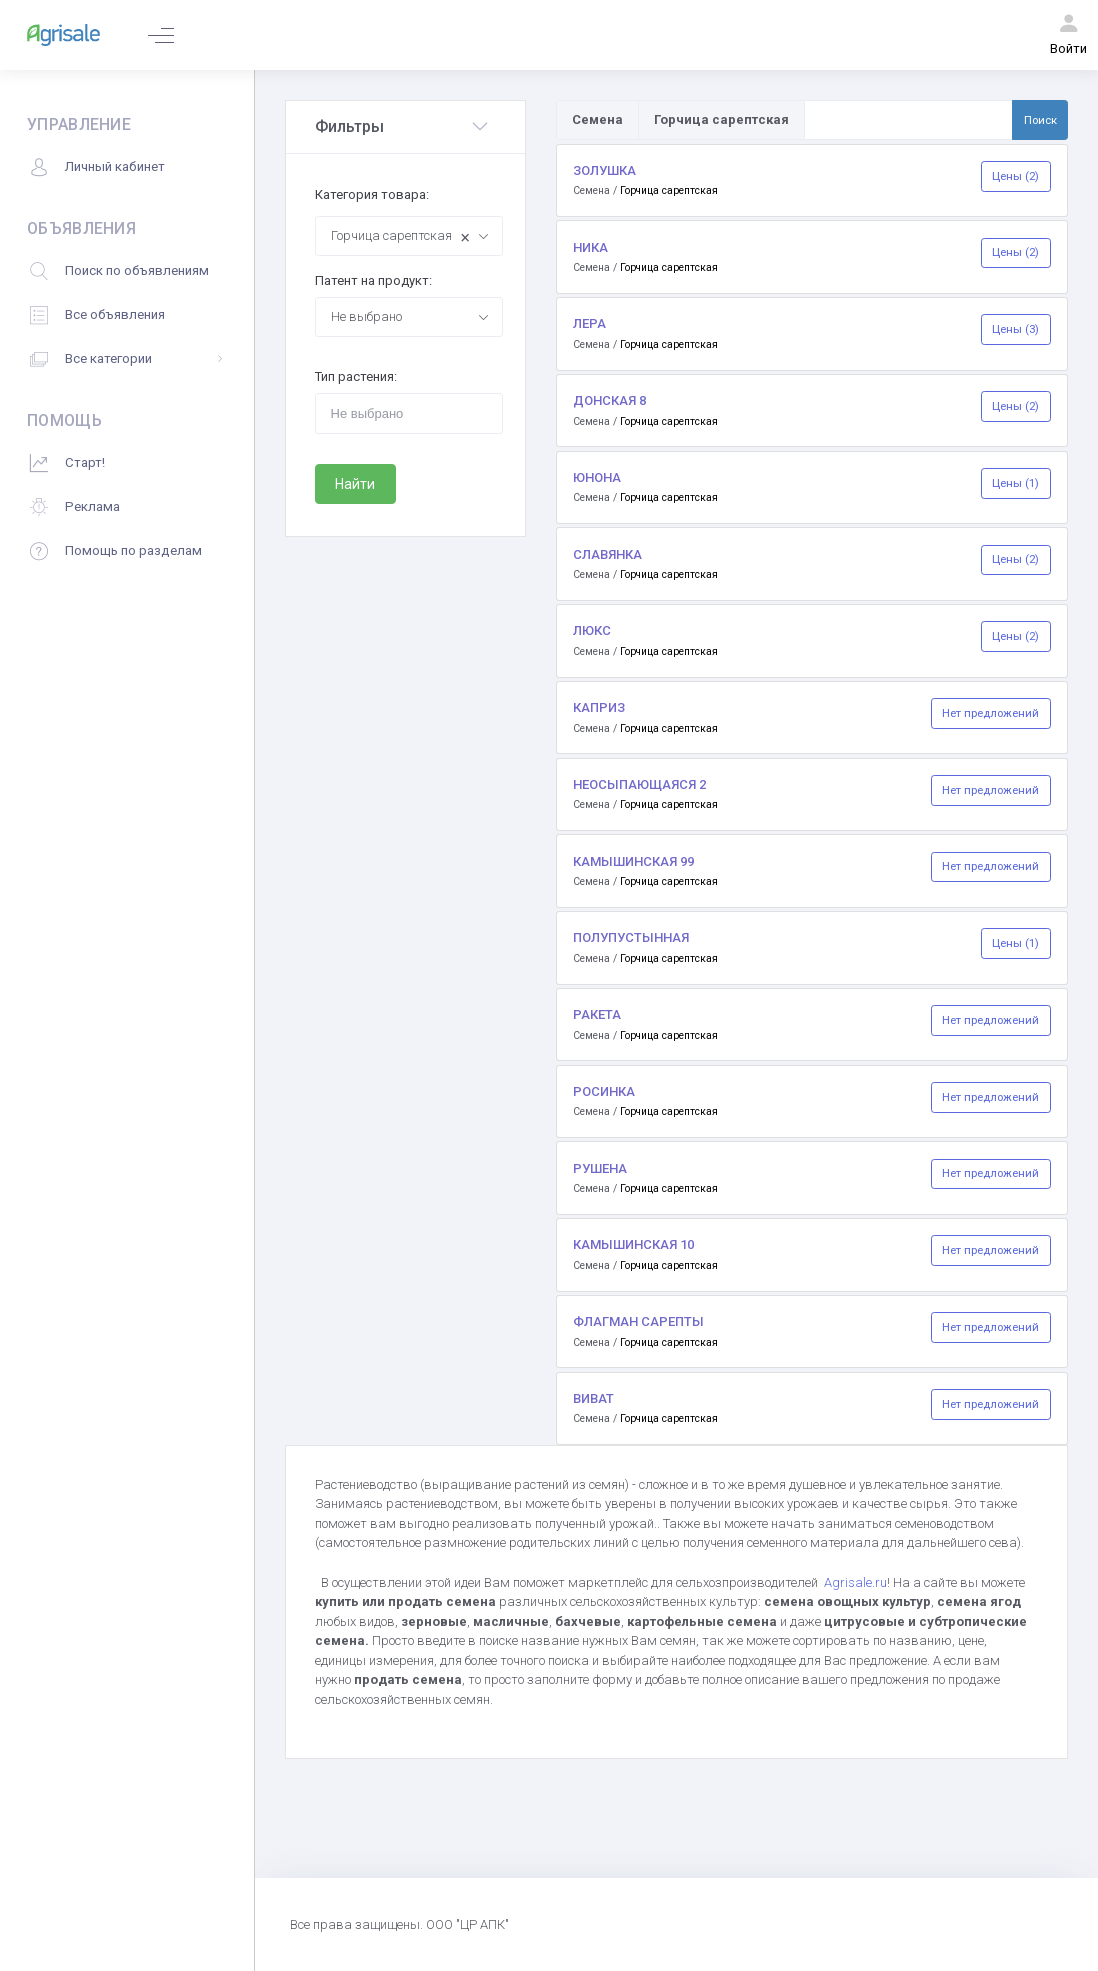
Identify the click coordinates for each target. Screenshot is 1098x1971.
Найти (355, 484)
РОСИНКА (604, 1091)
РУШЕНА (600, 1168)
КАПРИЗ (599, 707)
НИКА (590, 247)
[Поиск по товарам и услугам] (908, 120)
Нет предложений (990, 713)
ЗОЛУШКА (604, 170)
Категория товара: (372, 194)
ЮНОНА (597, 477)
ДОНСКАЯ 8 (609, 400)
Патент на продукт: (373, 280)
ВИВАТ (593, 1398)
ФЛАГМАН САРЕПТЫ (638, 1321)
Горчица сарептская (669, 190)
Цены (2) (1015, 176)
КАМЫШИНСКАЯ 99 (633, 861)
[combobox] (409, 236)
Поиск (1040, 120)
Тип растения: (356, 376)
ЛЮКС (592, 630)
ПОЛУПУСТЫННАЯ (631, 937)
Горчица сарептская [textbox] (401, 237)
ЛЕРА (589, 323)
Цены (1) (1015, 483)
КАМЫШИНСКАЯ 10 (633, 1244)
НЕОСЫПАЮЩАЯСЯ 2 (639, 784)
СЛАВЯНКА (607, 554)
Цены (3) (1015, 329)
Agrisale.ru (855, 1582)
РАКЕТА (597, 1014)
